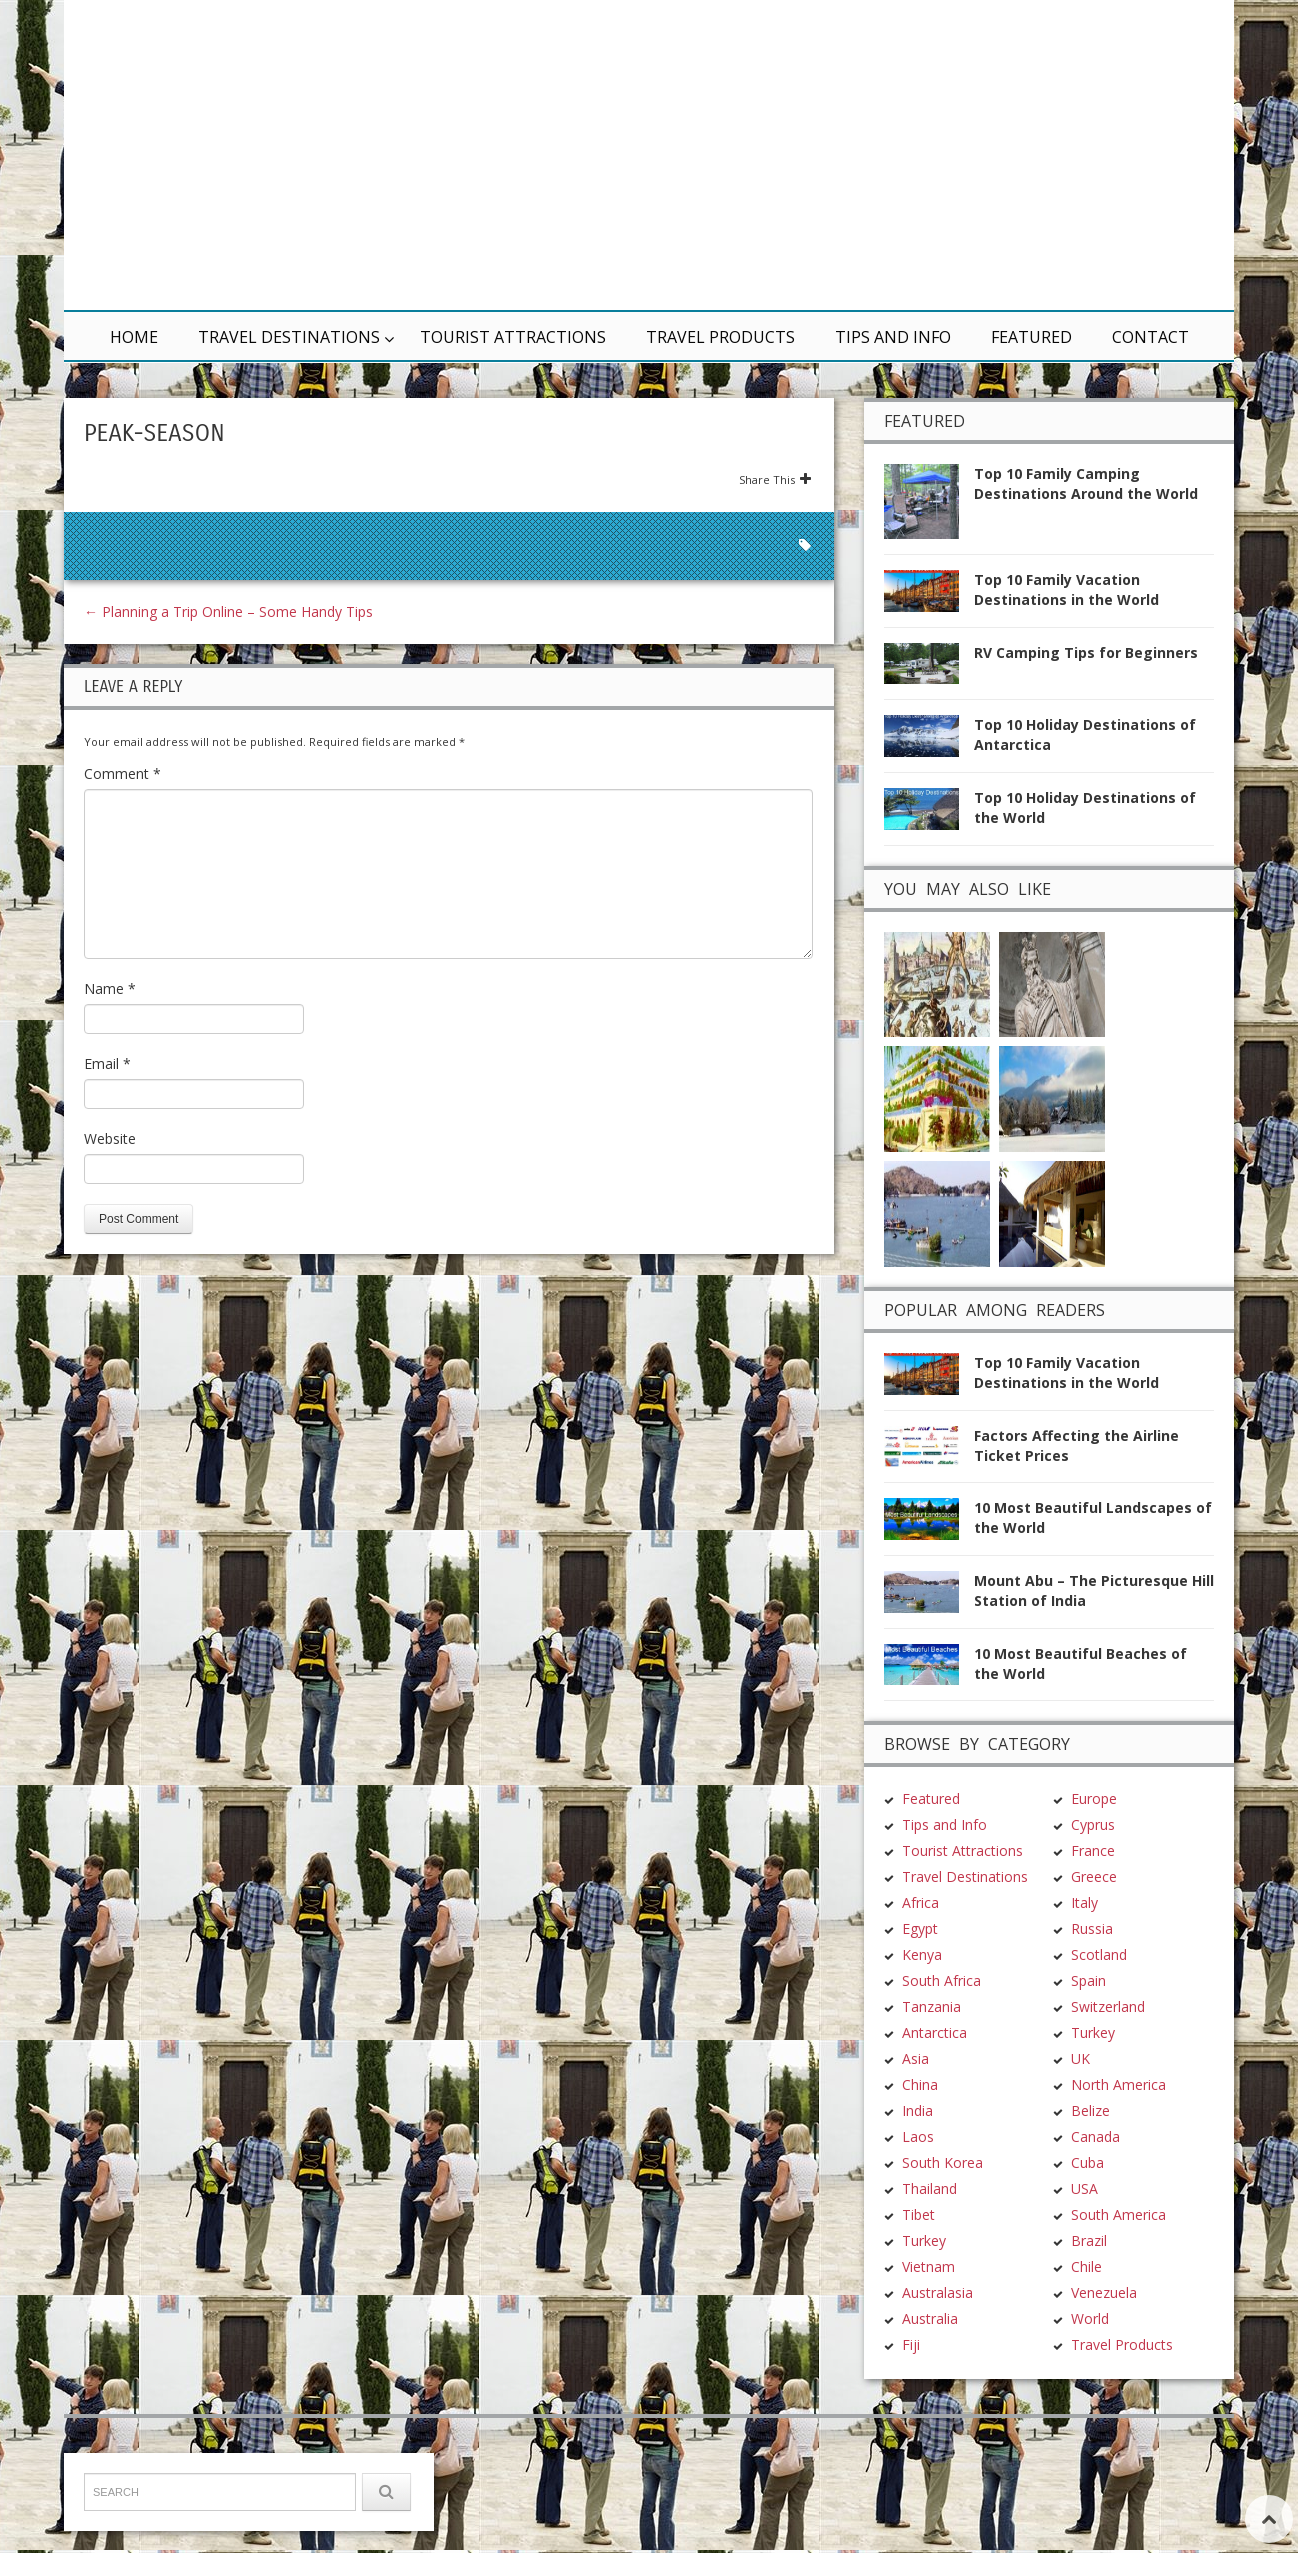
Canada (1095, 2018)
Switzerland (1108, 1888)
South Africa (941, 1862)
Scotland (1099, 1836)
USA (1084, 2070)
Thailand (929, 2070)
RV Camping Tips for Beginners (1086, 652)
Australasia (937, 2174)
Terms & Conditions (348, 2499)
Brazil (1089, 2122)
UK (1080, 1940)
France (1093, 1732)
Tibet (918, 2096)
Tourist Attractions (513, 337)
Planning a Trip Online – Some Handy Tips (228, 611)
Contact (1150, 337)
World (1090, 2200)
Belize (1090, 1992)
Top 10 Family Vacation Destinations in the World (1066, 589)
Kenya (922, 1836)
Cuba (1087, 2044)
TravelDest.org (135, 2499)
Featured (1031, 337)
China (920, 1966)
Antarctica (934, 1914)
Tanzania (931, 1888)
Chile (1086, 2148)
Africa (920, 1784)
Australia (930, 2200)
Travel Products (720, 337)
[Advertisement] (889, 155)
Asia (915, 1940)
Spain (1088, 1862)
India (917, 1992)
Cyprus (1093, 1706)
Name (110, 988)
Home (134, 337)
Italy (1084, 1784)
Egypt (920, 1810)
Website (110, 1138)
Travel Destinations (289, 337)
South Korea (942, 2044)
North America (1118, 1966)
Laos (918, 2018)
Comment (122, 773)
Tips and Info (893, 337)
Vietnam (928, 2148)
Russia (1092, 1810)
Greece (1094, 1758)
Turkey (924, 2122)
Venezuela (1104, 2174)
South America (1118, 2096)
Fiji (911, 2226)
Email (107, 1063)
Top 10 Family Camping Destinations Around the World (1086, 483)
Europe (1094, 1680)
